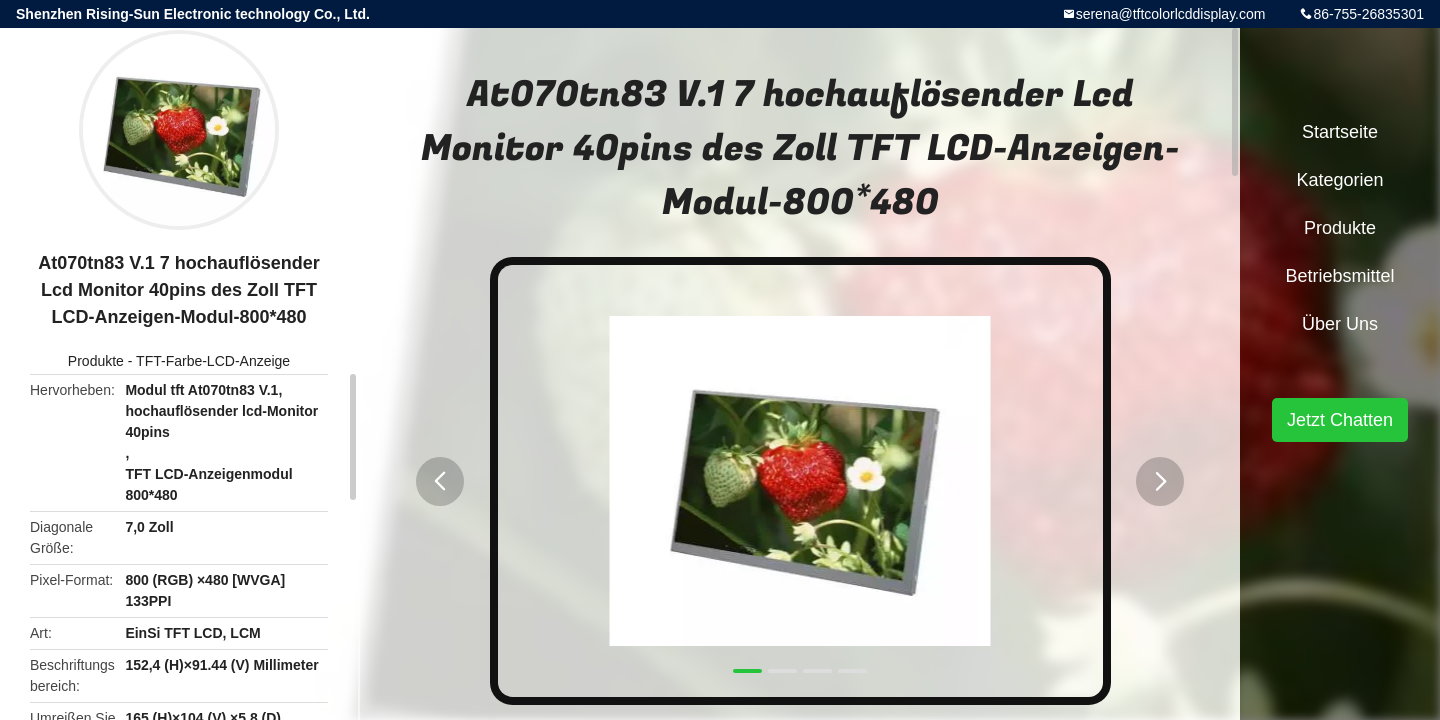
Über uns (1340, 324)
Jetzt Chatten (1340, 420)
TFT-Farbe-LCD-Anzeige (213, 361)
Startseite (1340, 132)
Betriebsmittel (1339, 276)
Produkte (96, 361)
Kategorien (1339, 180)
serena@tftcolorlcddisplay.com (1171, 14)
